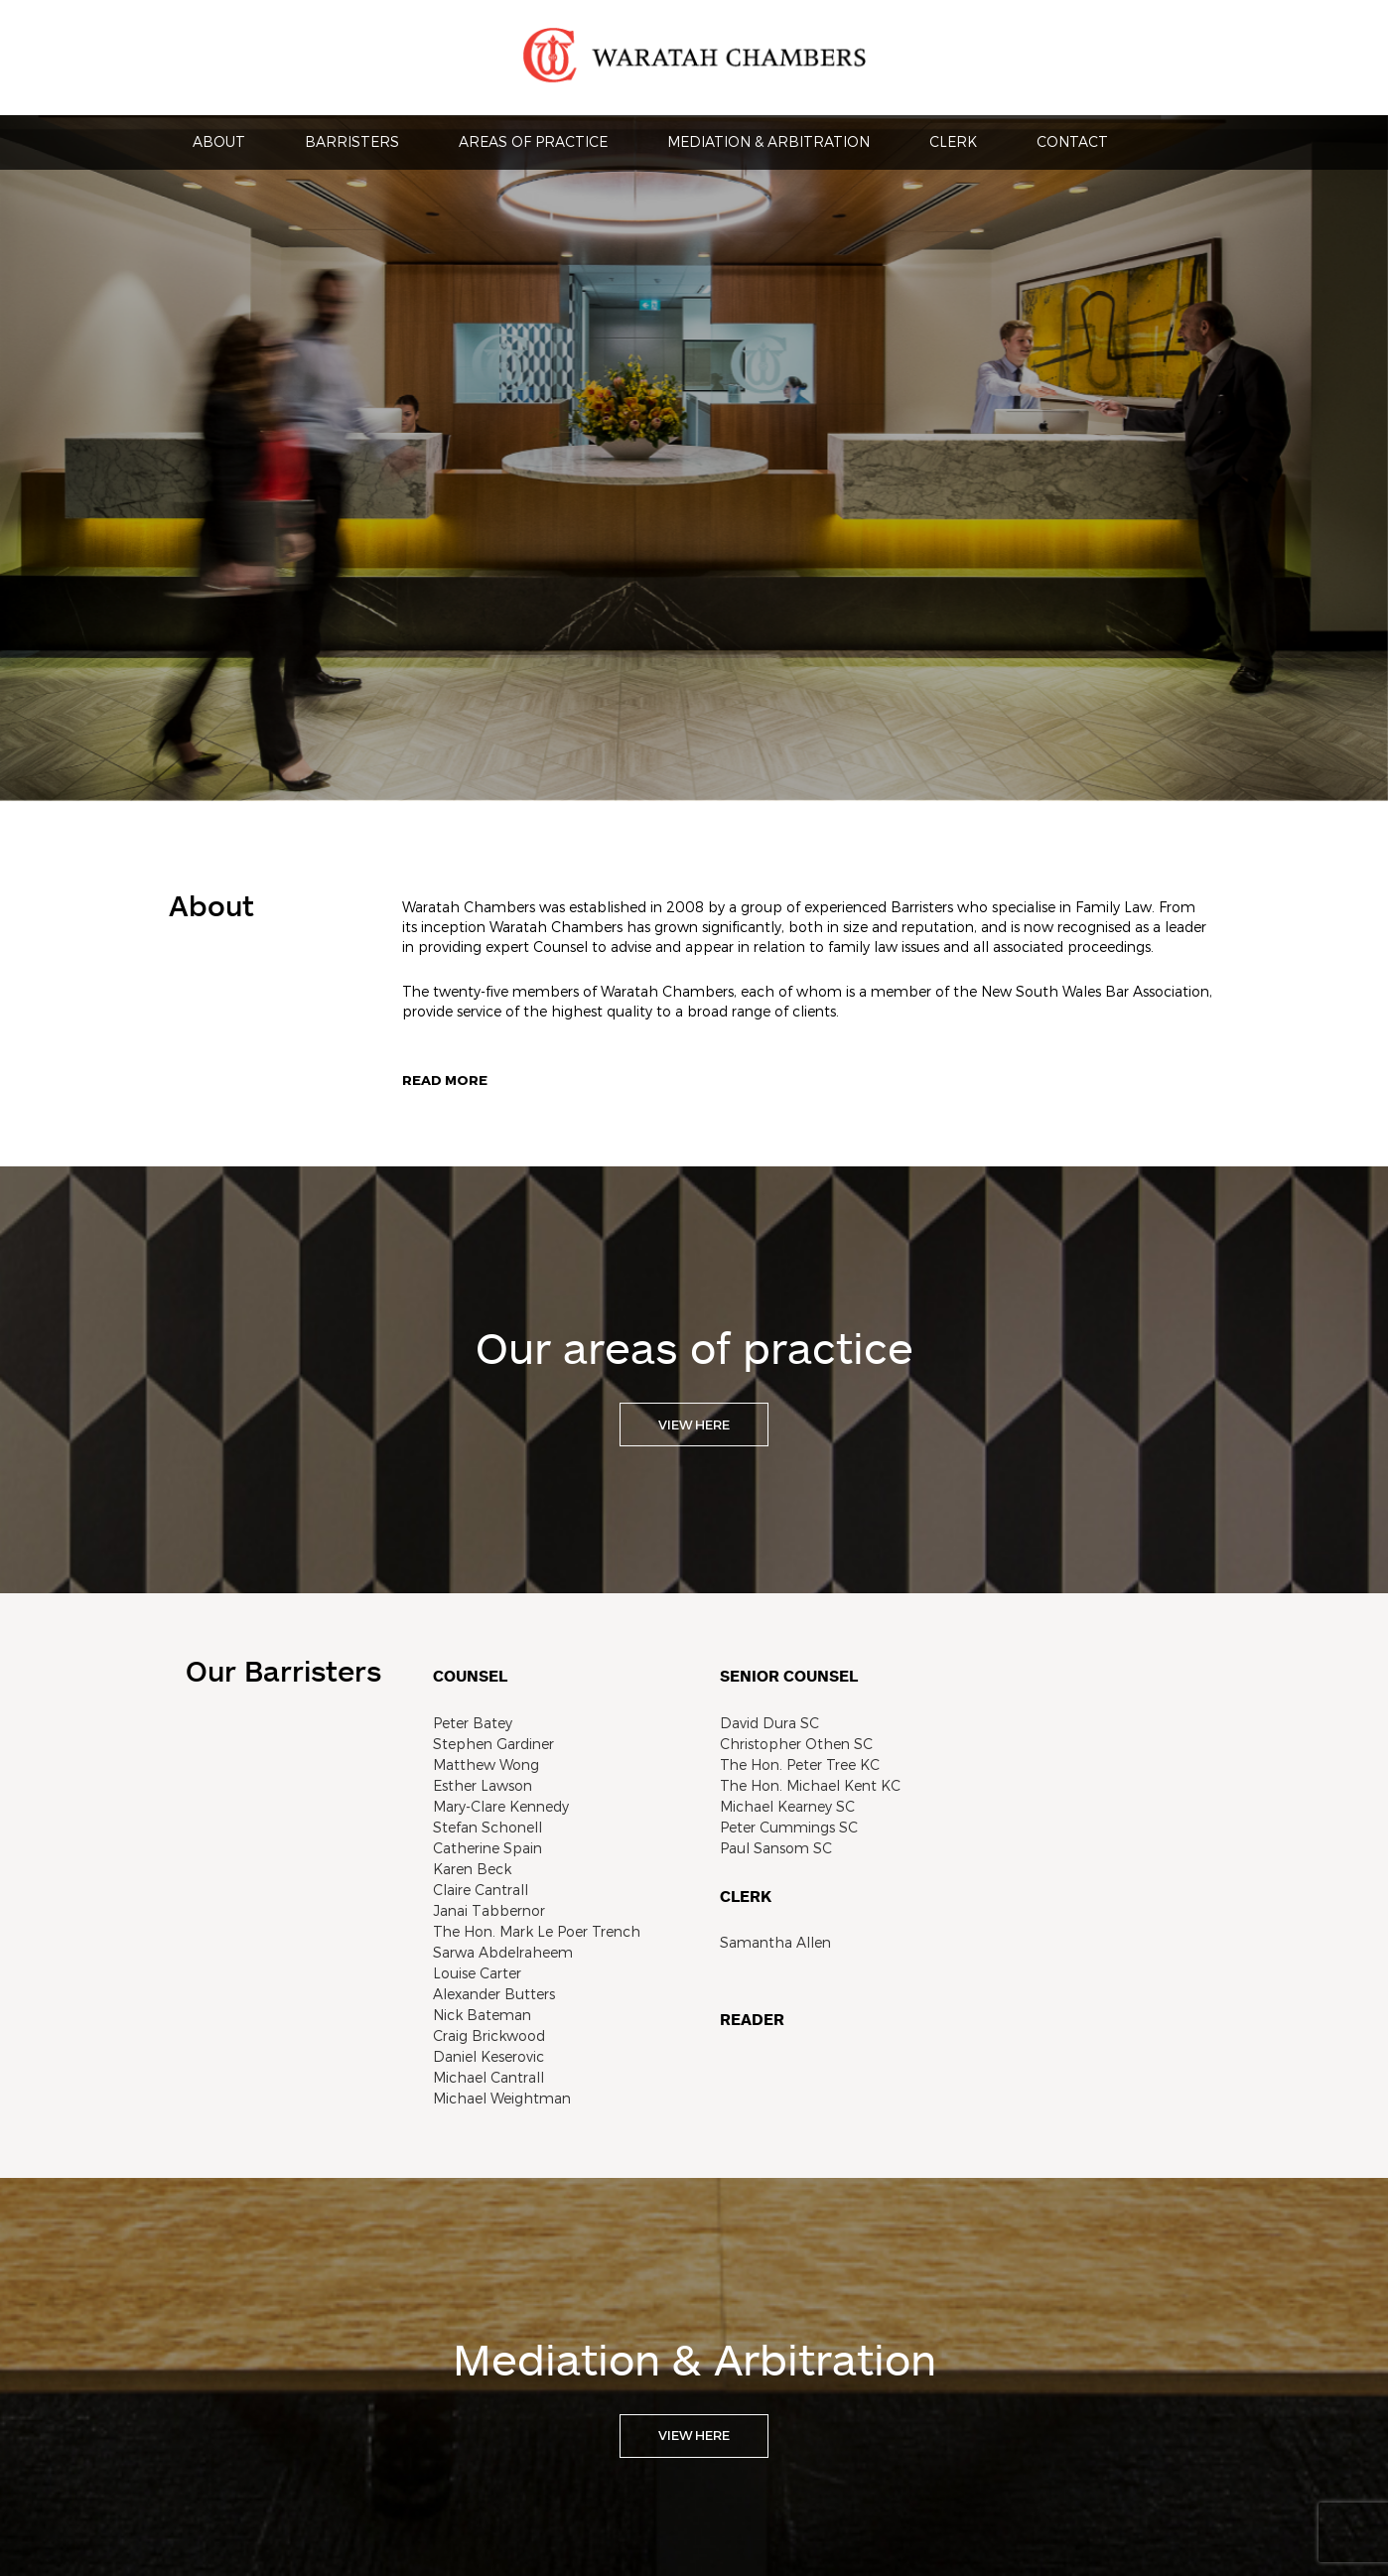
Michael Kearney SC (787, 1806)
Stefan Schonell (487, 1827)
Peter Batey (472, 1722)
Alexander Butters (494, 1993)
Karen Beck (472, 1868)
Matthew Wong (486, 1764)
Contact (1072, 141)
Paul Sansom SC (776, 1847)
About (219, 141)
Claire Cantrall (480, 1889)
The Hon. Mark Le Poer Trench (536, 1931)
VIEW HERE (694, 1424)
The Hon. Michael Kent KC (810, 1785)
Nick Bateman (482, 2014)
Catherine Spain (487, 1847)
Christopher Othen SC (796, 1743)
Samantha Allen (775, 1942)
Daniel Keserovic (488, 2056)
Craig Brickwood (489, 2035)
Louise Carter (477, 1973)
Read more (444, 1080)
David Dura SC (769, 1722)
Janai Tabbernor (489, 1910)
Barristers (352, 141)
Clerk (953, 141)
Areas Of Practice (533, 141)
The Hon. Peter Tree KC (800, 1764)
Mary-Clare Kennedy (501, 1806)
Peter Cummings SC (789, 1827)
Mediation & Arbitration (768, 141)
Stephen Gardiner (493, 1743)
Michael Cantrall (488, 2077)
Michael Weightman (502, 2098)
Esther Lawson (482, 1785)
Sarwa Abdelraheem (503, 1952)
